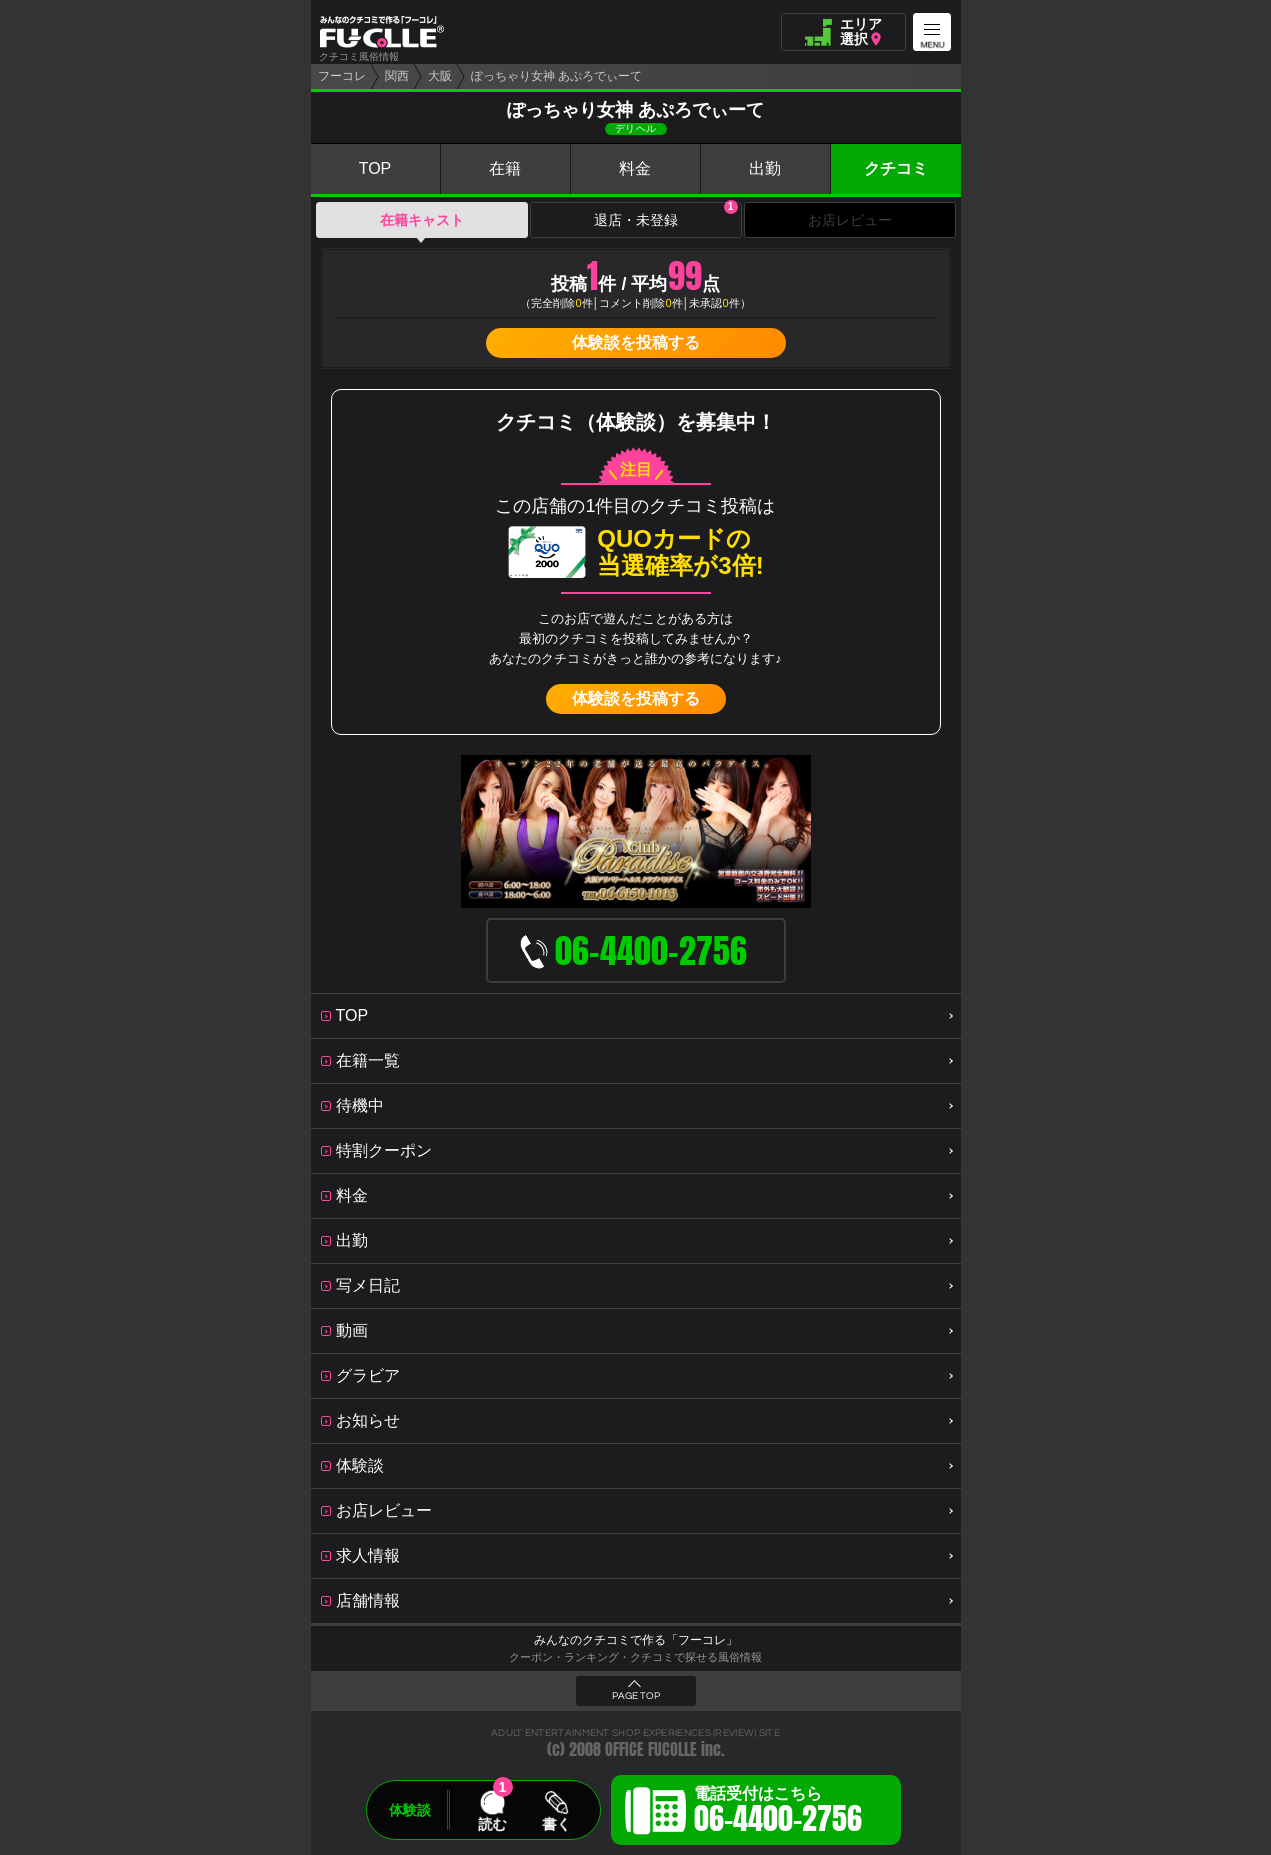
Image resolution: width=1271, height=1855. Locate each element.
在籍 (505, 168)
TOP (375, 168)
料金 (635, 168)
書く (556, 1824)
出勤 (765, 168)
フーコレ (342, 76)
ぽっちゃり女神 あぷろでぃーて (556, 76)
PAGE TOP (636, 1696)
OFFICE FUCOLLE (651, 1749)
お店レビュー (850, 220)
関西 (397, 76)
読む (492, 1824)
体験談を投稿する (636, 342)
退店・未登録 (666, 215)
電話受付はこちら (778, 1813)
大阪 (440, 76)
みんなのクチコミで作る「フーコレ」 (636, 1640)
